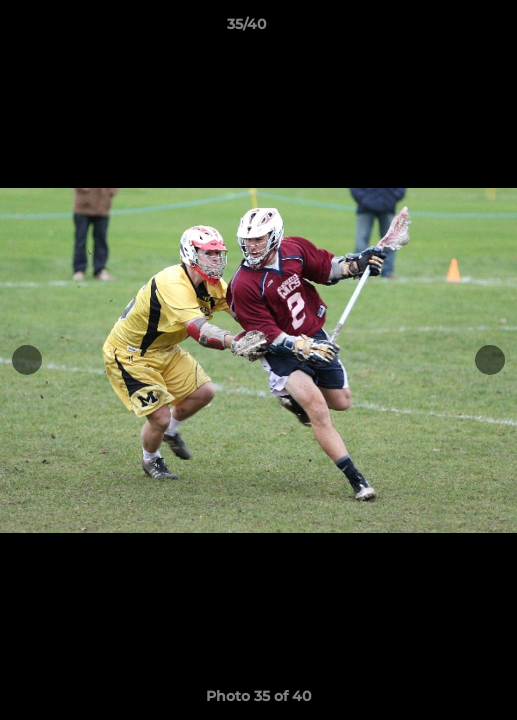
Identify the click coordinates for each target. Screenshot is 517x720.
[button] (445, 29)
